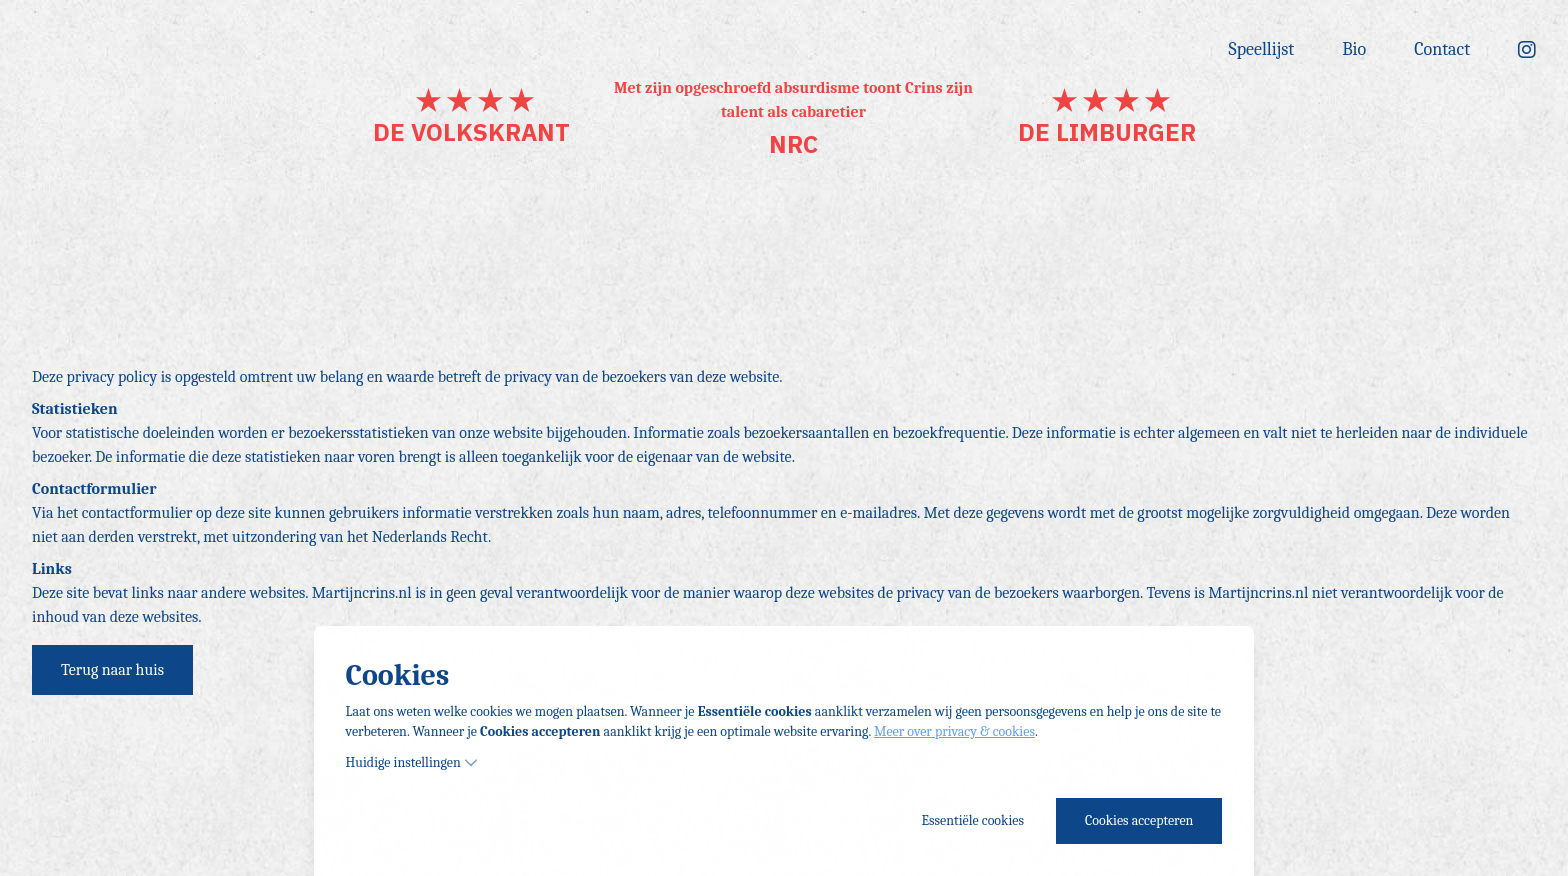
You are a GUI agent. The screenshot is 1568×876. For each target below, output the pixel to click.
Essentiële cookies (973, 820)
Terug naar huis (112, 670)
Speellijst (1262, 49)
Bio (1354, 49)
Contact (1442, 49)
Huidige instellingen (412, 762)
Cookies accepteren (1139, 820)
